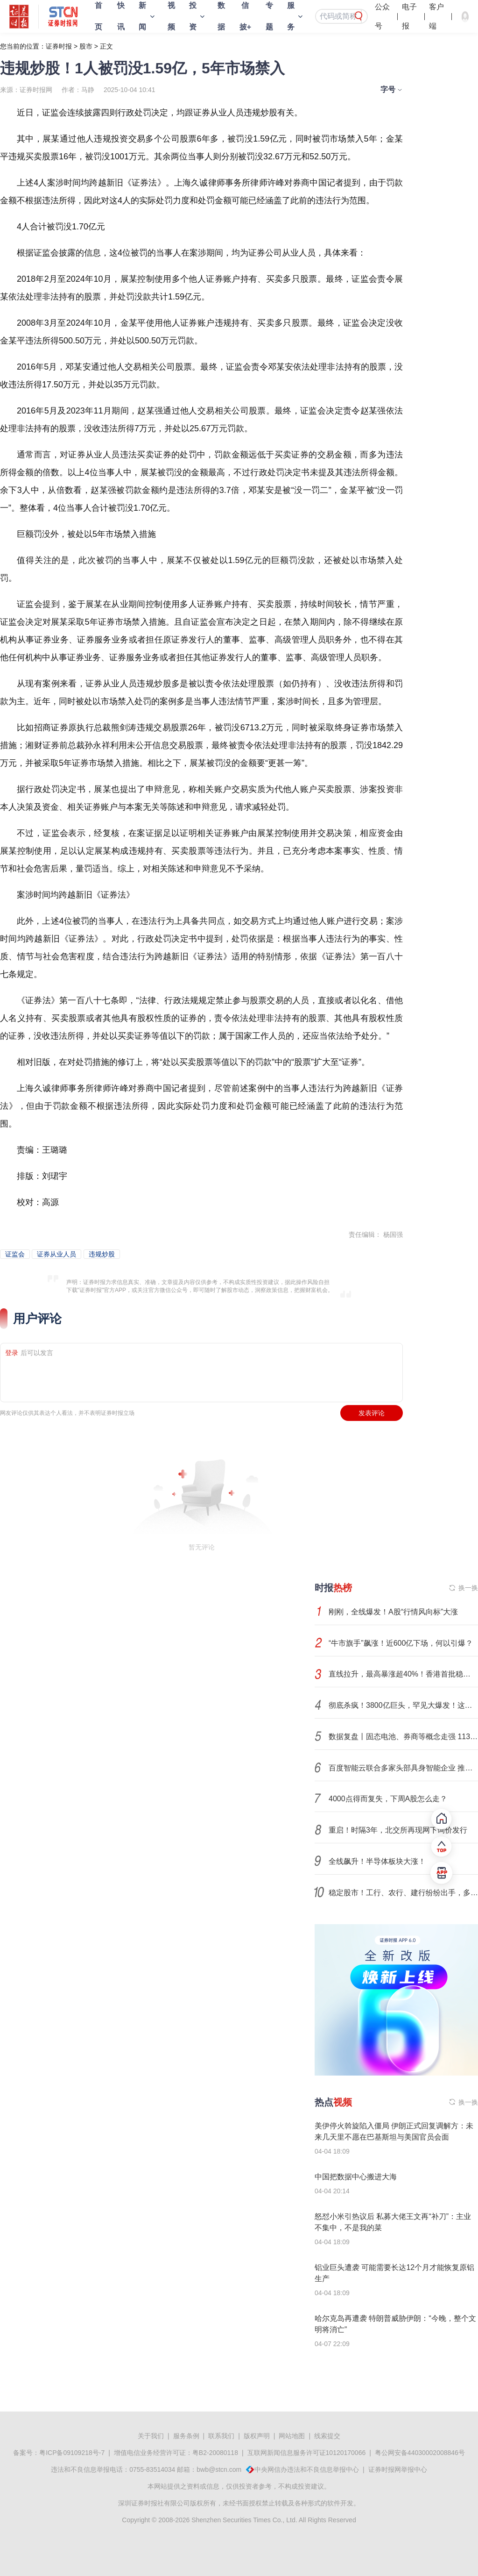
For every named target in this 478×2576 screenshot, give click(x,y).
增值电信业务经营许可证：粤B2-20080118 (176, 2452)
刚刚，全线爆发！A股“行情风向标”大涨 (393, 1612)
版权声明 (257, 2436)
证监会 (15, 1254)
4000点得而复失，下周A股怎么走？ (388, 1799)
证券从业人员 (56, 1254)
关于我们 (151, 2436)
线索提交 (327, 2436)
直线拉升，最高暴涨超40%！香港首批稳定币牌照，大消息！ (403, 1674)
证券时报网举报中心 (397, 2469)
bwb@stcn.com (219, 2469)
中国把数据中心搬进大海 (356, 2177)
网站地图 (292, 2436)
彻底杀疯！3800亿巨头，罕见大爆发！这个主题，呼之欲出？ (403, 1705)
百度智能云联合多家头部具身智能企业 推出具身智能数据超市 (403, 1768)
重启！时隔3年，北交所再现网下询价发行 (398, 1830)
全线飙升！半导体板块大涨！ (377, 1861)
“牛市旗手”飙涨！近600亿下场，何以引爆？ (401, 1643)
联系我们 (221, 2436)
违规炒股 (102, 1254)
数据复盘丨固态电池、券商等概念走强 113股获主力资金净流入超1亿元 (403, 1737)
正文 (106, 46)
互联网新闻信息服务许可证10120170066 (306, 2452)
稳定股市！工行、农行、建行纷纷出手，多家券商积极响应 (403, 1893)
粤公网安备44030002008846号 (420, 2452)
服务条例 (186, 2436)
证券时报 (59, 46)
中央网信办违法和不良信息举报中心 (306, 2469)
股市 (85, 46)
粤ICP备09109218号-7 (72, 2452)
